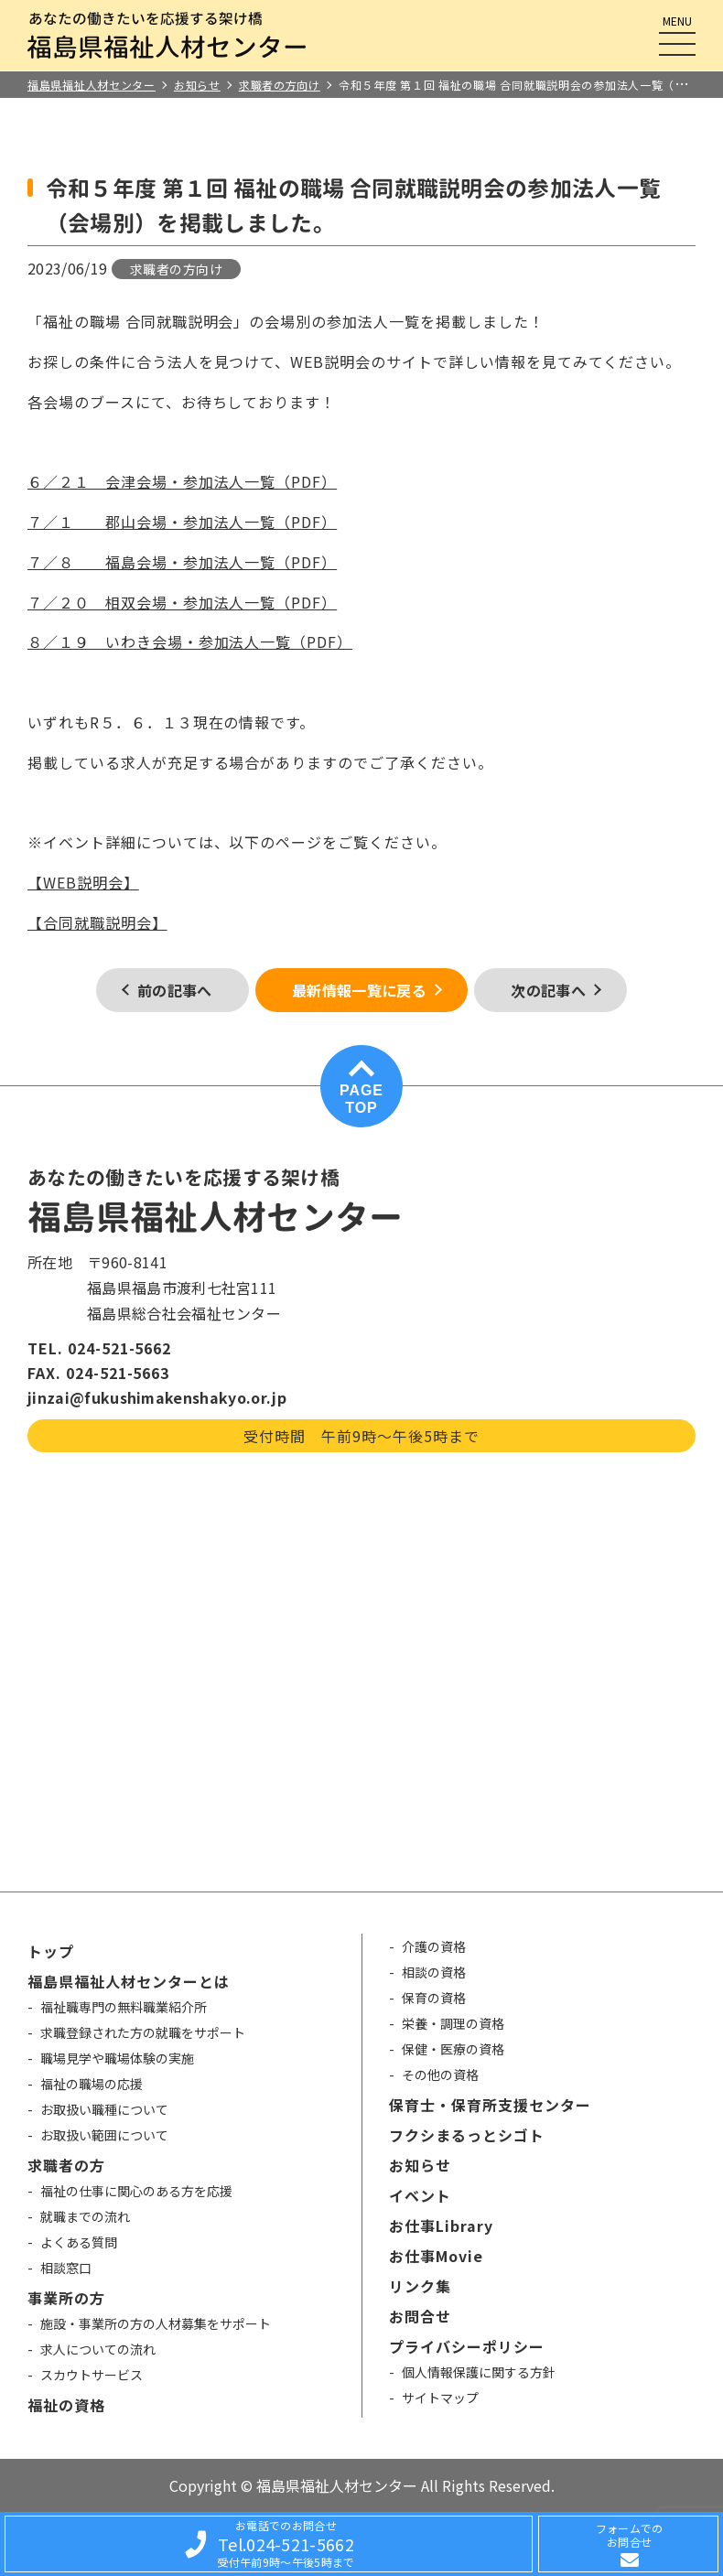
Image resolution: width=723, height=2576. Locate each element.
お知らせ (420, 2165)
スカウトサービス (91, 2375)
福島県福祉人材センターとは (128, 1981)
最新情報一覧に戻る (359, 990)
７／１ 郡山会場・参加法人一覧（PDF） (182, 522)
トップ (50, 1951)
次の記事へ (548, 990)
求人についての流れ (98, 2349)
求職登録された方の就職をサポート (142, 2032)
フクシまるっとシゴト (467, 2135)
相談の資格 (434, 1972)
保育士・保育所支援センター (489, 2105)
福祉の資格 (66, 2405)
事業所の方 (66, 2298)
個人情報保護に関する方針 (479, 2372)
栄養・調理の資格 (453, 2023)
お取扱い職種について (104, 2109)
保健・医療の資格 (453, 2049)
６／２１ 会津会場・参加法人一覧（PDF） (182, 481)
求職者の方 (66, 2165)
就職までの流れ (85, 2216)
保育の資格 (434, 1998)
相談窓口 (66, 2267)
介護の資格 (434, 1946)
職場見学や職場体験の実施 (117, 2058)
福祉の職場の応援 (91, 2084)
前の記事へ (174, 990)
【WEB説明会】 (83, 882)
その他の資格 (440, 2074)
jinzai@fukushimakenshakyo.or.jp (156, 1397)
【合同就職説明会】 (97, 922)
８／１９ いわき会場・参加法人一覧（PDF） (189, 641)
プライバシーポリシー (467, 2346)
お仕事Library (441, 2225)
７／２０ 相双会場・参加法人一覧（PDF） (182, 602)
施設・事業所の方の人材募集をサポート (155, 2323)
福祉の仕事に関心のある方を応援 (136, 2191)
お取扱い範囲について (104, 2135)
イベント (420, 2195)
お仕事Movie (436, 2256)
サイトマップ (440, 2397)
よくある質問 (78, 2242)
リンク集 (420, 2286)
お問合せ (420, 2316)
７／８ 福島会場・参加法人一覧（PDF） (182, 562)
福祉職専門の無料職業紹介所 (123, 2007)
